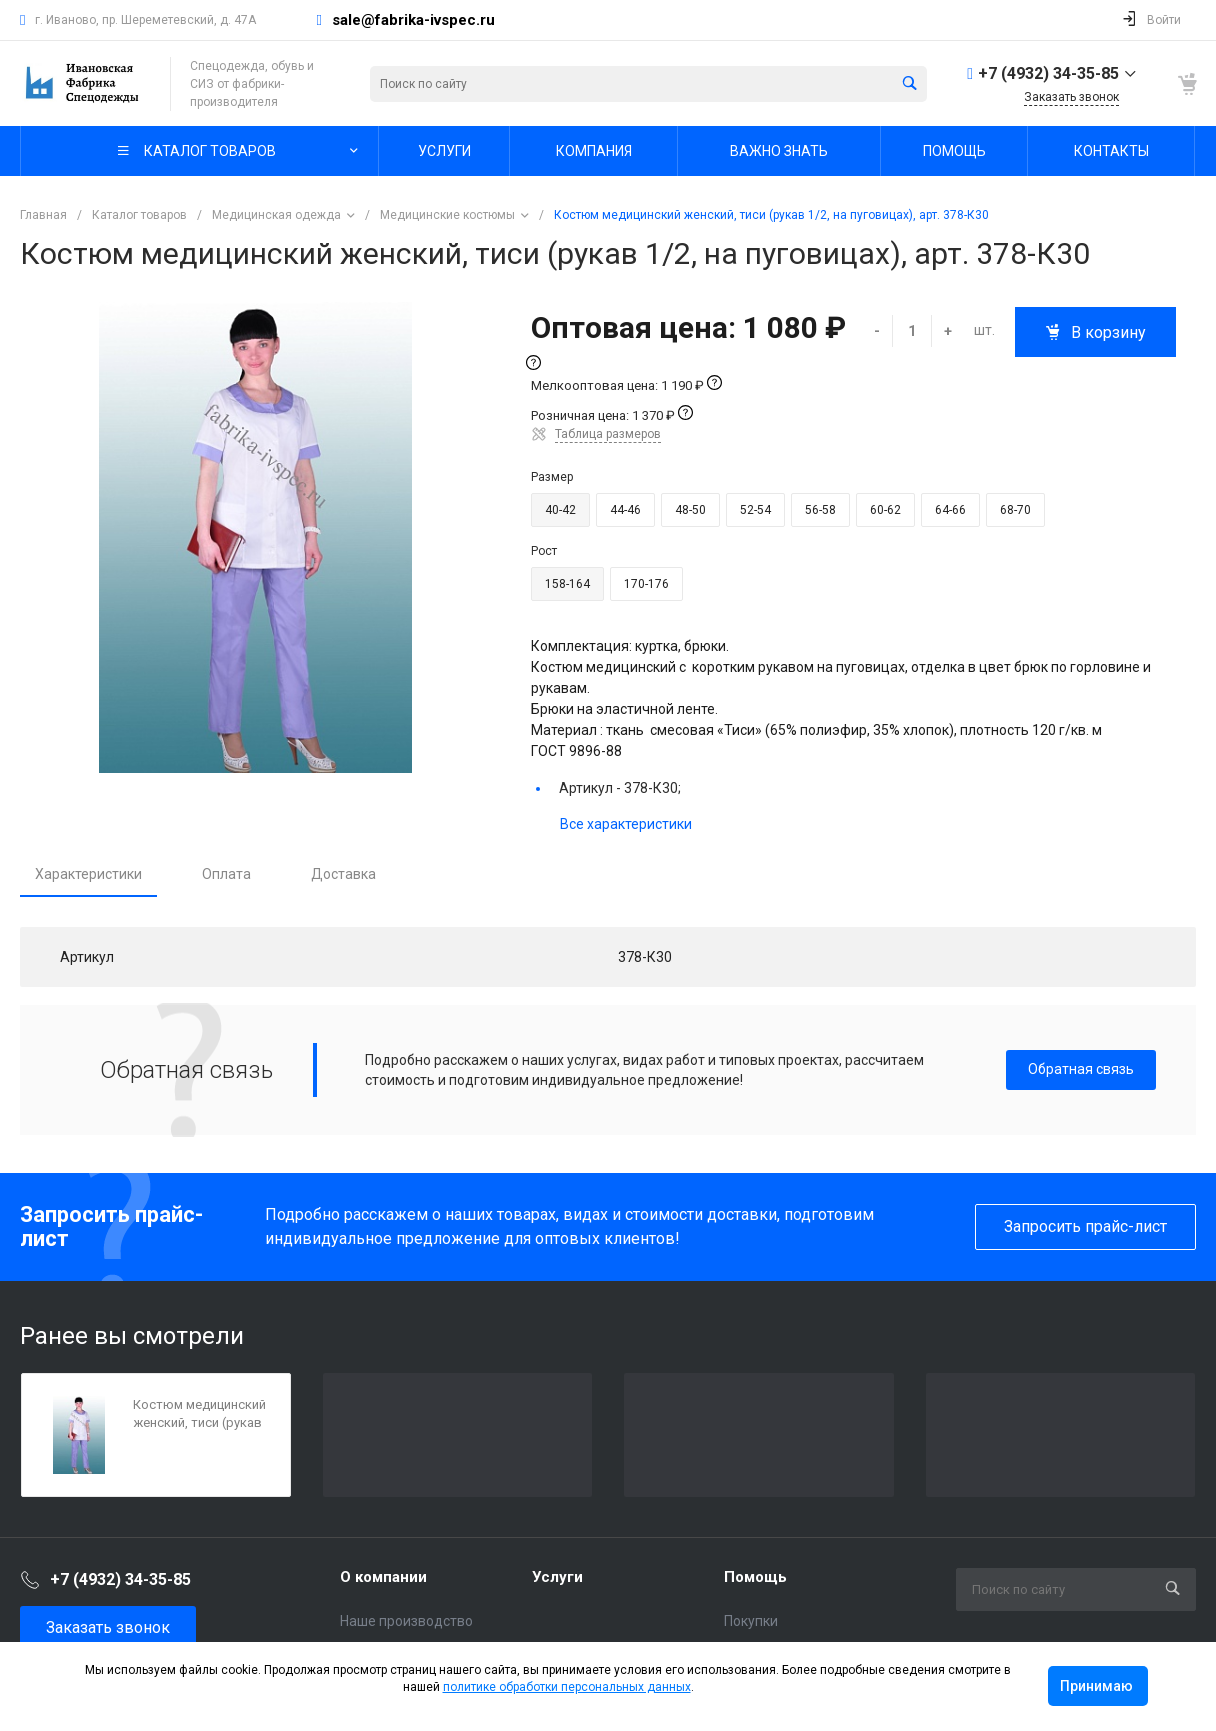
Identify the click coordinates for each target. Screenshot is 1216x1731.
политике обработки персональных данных (567, 1687)
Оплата (226, 874)
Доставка (343, 874)
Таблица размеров (608, 434)
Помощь (755, 1577)
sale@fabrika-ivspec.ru (413, 20)
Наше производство (406, 1621)
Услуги (557, 1577)
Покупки (751, 1621)
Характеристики (88, 874)
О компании (383, 1577)
